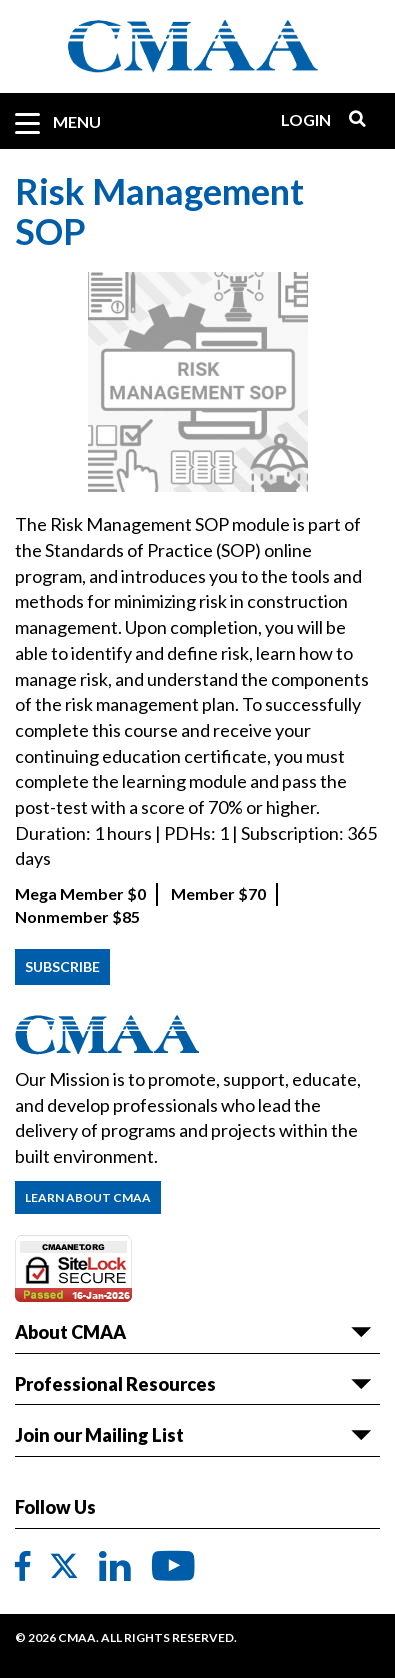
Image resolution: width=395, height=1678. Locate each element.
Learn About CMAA (88, 1197)
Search (349, 119)
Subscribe (62, 966)
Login (306, 119)
